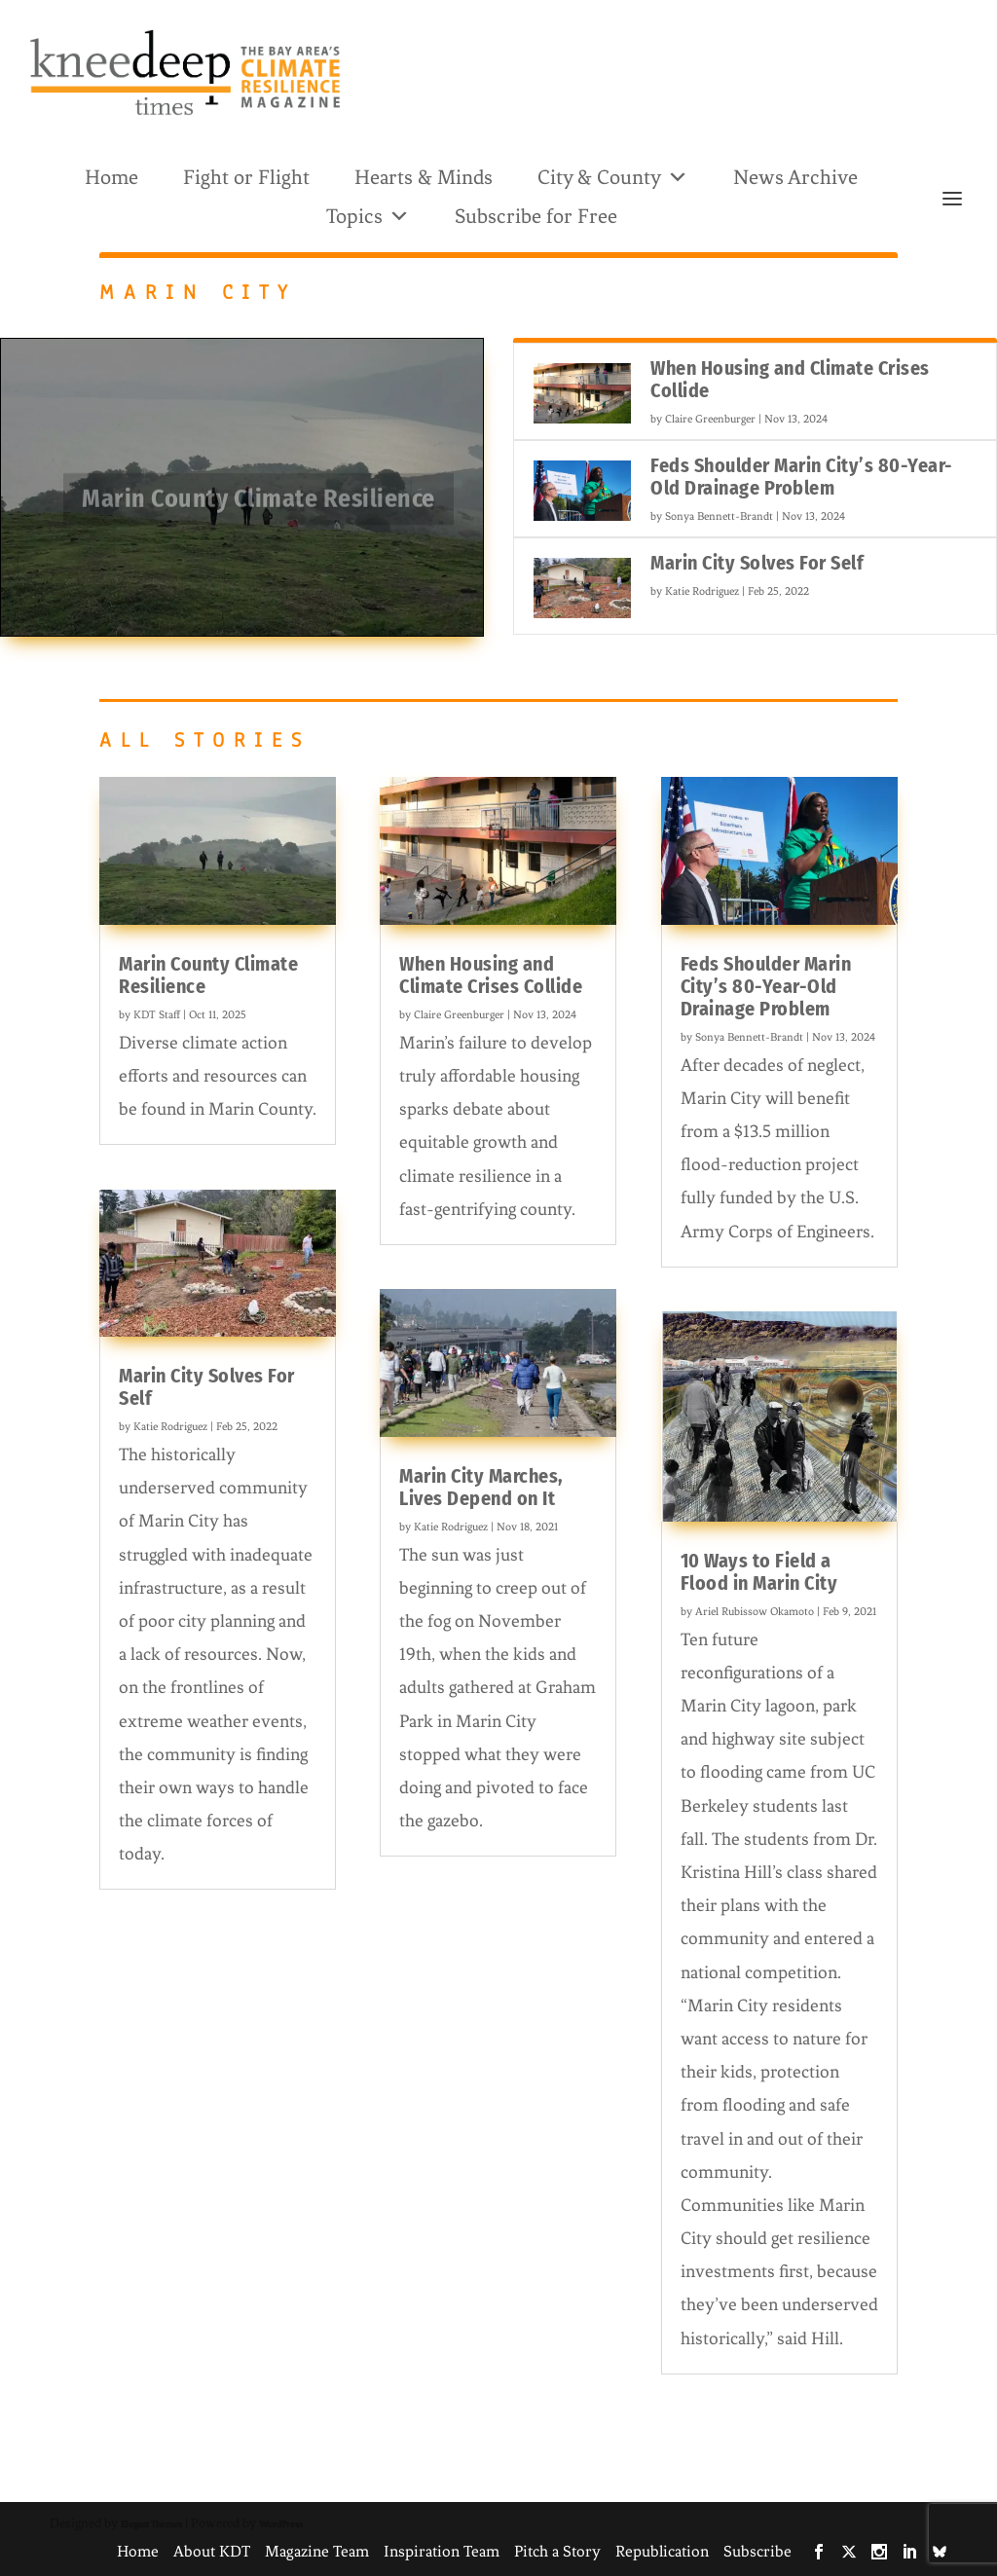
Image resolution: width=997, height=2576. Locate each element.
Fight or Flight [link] (246, 177)
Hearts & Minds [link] (423, 177)
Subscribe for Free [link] (536, 216)
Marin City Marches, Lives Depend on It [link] (481, 1487)
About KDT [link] (211, 2551)
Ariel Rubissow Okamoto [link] (754, 1611)
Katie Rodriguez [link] (702, 591)
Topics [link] (368, 215)
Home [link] (111, 177)
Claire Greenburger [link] (710, 418)
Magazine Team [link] (317, 2551)
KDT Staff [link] (156, 1014)
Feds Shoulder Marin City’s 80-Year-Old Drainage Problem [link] (801, 476)
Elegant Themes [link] (151, 2524)
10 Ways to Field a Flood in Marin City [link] (759, 1572)
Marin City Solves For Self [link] (757, 562)
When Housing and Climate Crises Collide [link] (790, 379)
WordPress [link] (281, 2524)
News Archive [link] (795, 177)
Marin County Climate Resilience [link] (258, 505)
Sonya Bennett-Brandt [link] (719, 516)
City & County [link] (612, 176)
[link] (185, 72)
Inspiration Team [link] (441, 2551)
